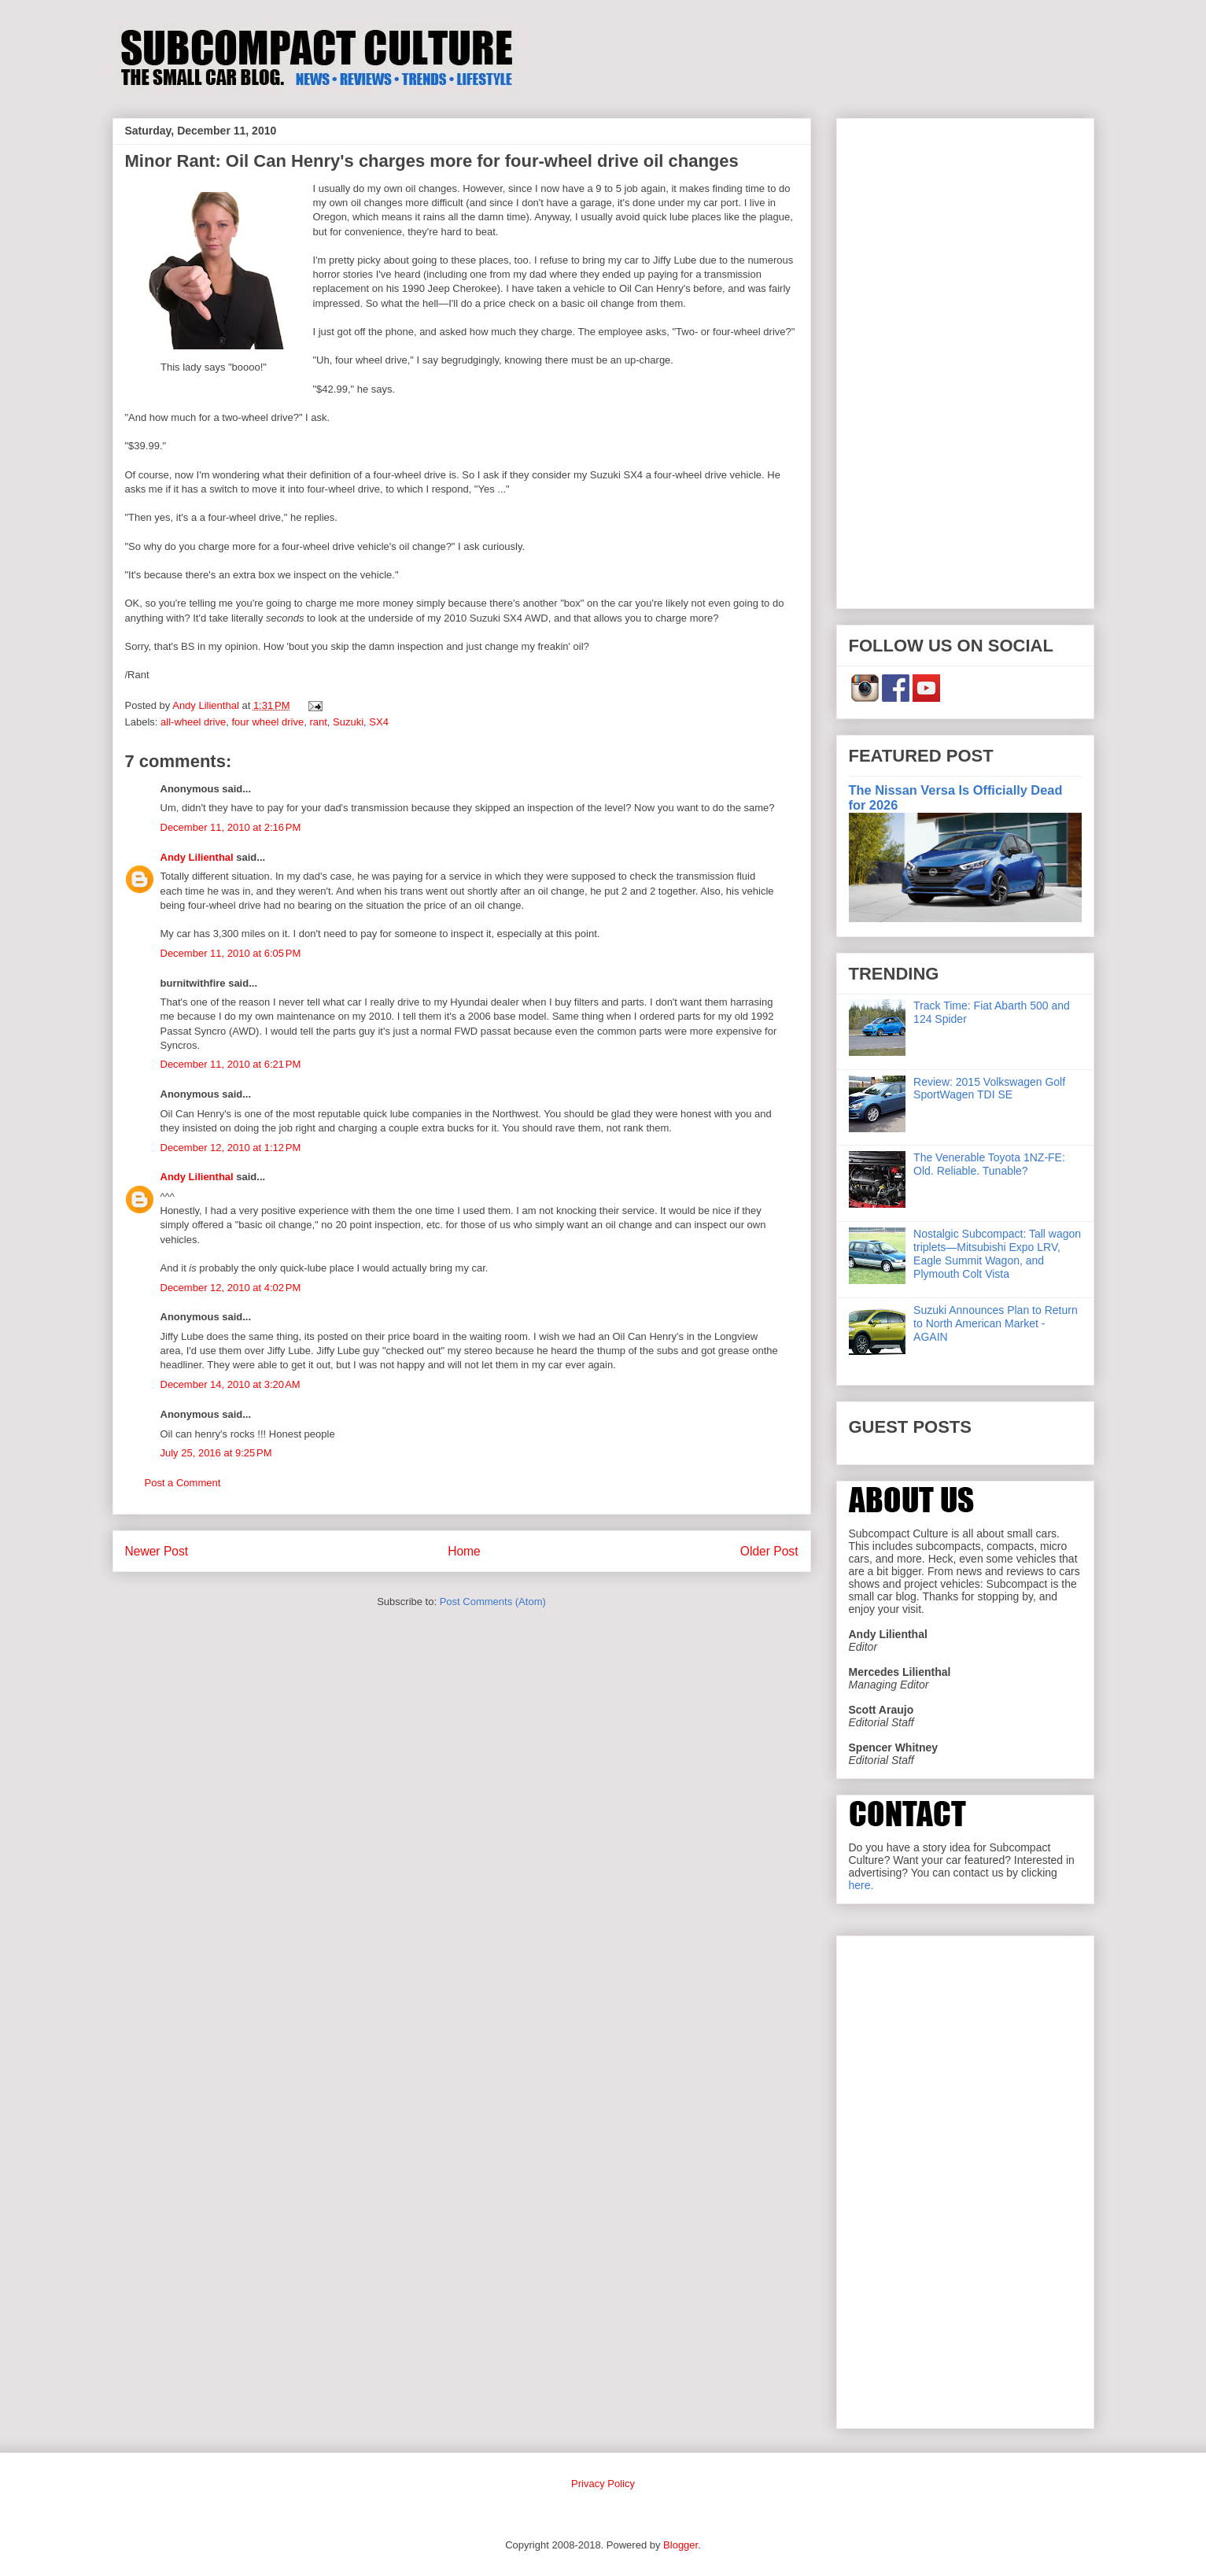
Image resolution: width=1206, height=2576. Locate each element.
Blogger (680, 2545)
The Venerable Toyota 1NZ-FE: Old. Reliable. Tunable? (989, 1164)
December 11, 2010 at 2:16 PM (230, 827)
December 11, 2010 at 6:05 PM (230, 953)
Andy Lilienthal (197, 857)
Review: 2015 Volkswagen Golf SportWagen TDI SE (989, 1089)
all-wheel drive (193, 722)
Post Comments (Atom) (493, 1601)
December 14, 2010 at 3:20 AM (230, 1384)
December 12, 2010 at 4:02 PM (230, 1288)
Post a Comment (183, 1483)
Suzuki (348, 722)
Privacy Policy (603, 2483)
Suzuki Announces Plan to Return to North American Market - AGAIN (995, 1323)
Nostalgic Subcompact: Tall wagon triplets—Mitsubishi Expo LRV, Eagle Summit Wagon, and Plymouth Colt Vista (997, 1253)
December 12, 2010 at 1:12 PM (230, 1147)
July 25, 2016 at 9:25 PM (216, 1453)
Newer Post (157, 1551)
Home (464, 1551)
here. (861, 1885)
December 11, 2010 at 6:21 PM (230, 1064)
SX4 (379, 722)
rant (317, 722)
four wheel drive (267, 722)
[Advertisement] (965, 360)
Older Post (769, 1551)
